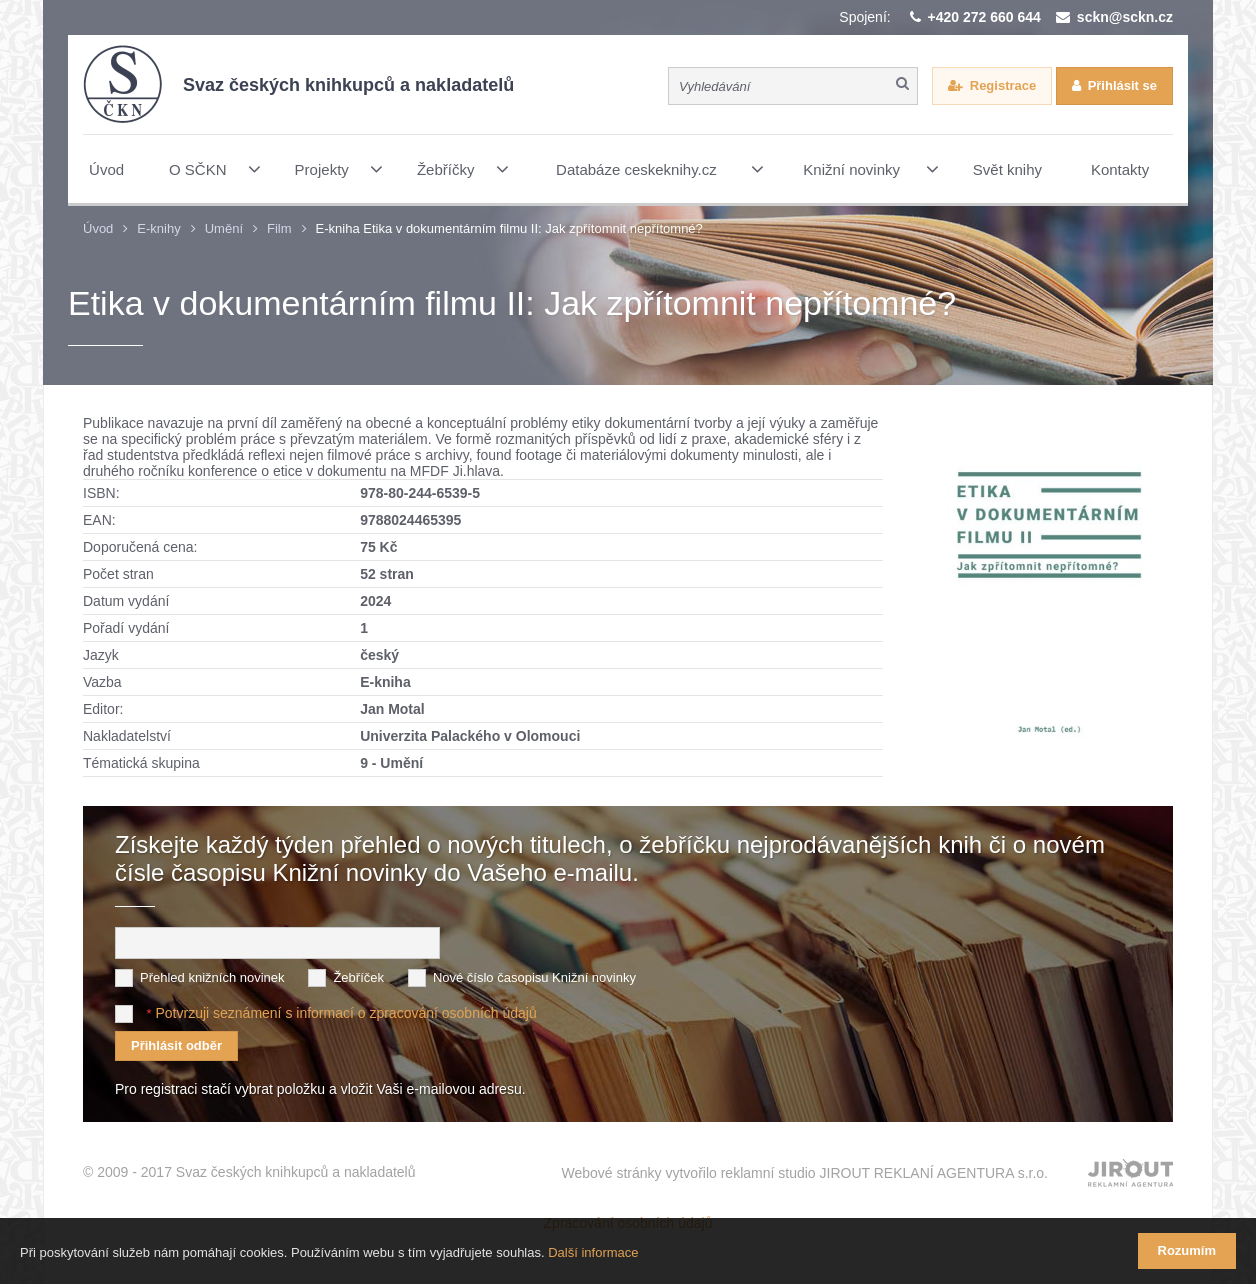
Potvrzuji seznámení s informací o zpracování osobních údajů (345, 1013)
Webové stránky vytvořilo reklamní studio (804, 1173)
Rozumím (1187, 1250)
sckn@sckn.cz (1125, 17)
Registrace (1003, 85)
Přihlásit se (1122, 85)
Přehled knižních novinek (212, 977)
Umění (224, 228)
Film (279, 228)
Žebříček (358, 977)
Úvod (98, 228)
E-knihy (158, 228)
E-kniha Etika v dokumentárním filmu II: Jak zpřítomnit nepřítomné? (509, 228)
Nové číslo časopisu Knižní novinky (534, 977)
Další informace (593, 1252)
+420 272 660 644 (984, 17)
